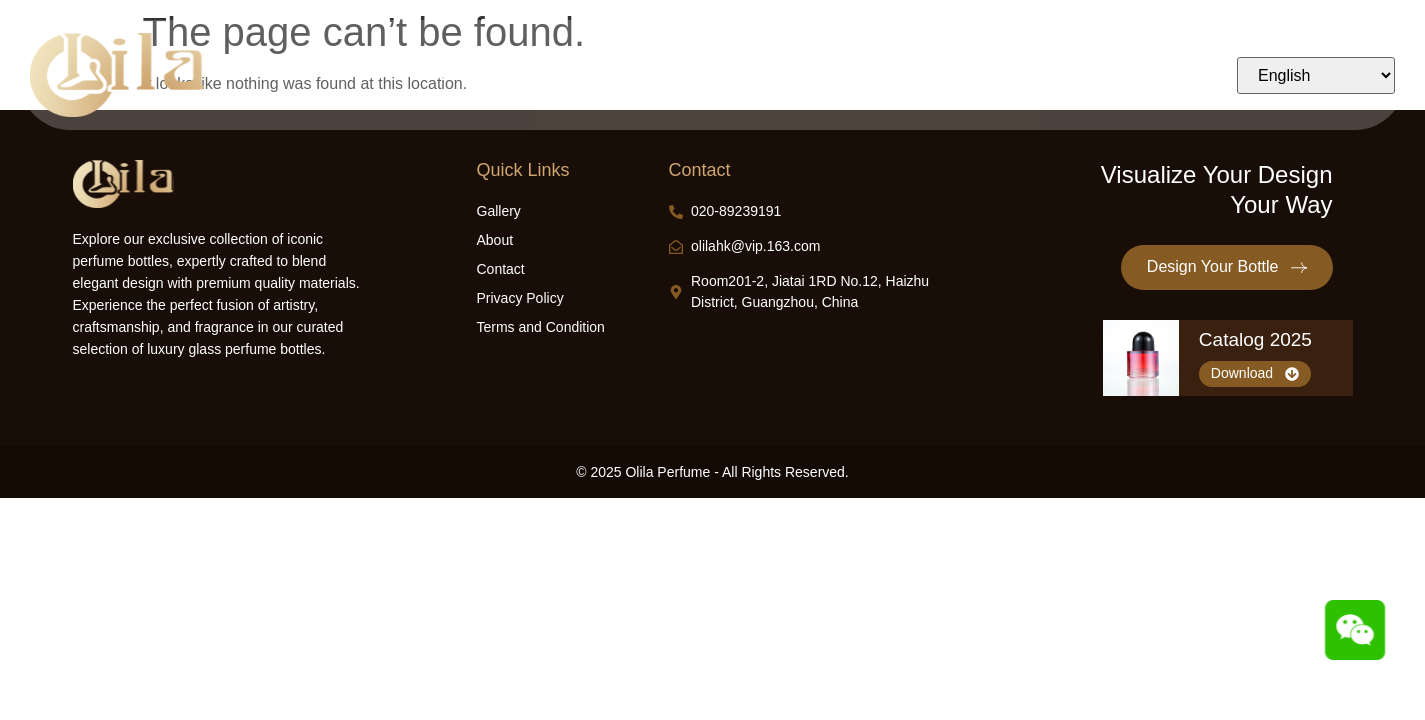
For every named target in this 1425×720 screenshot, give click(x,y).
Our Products (683, 75)
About (924, 75)
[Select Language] (1316, 75)
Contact (1007, 75)
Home (459, 75)
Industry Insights (815, 75)
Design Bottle (559, 75)
